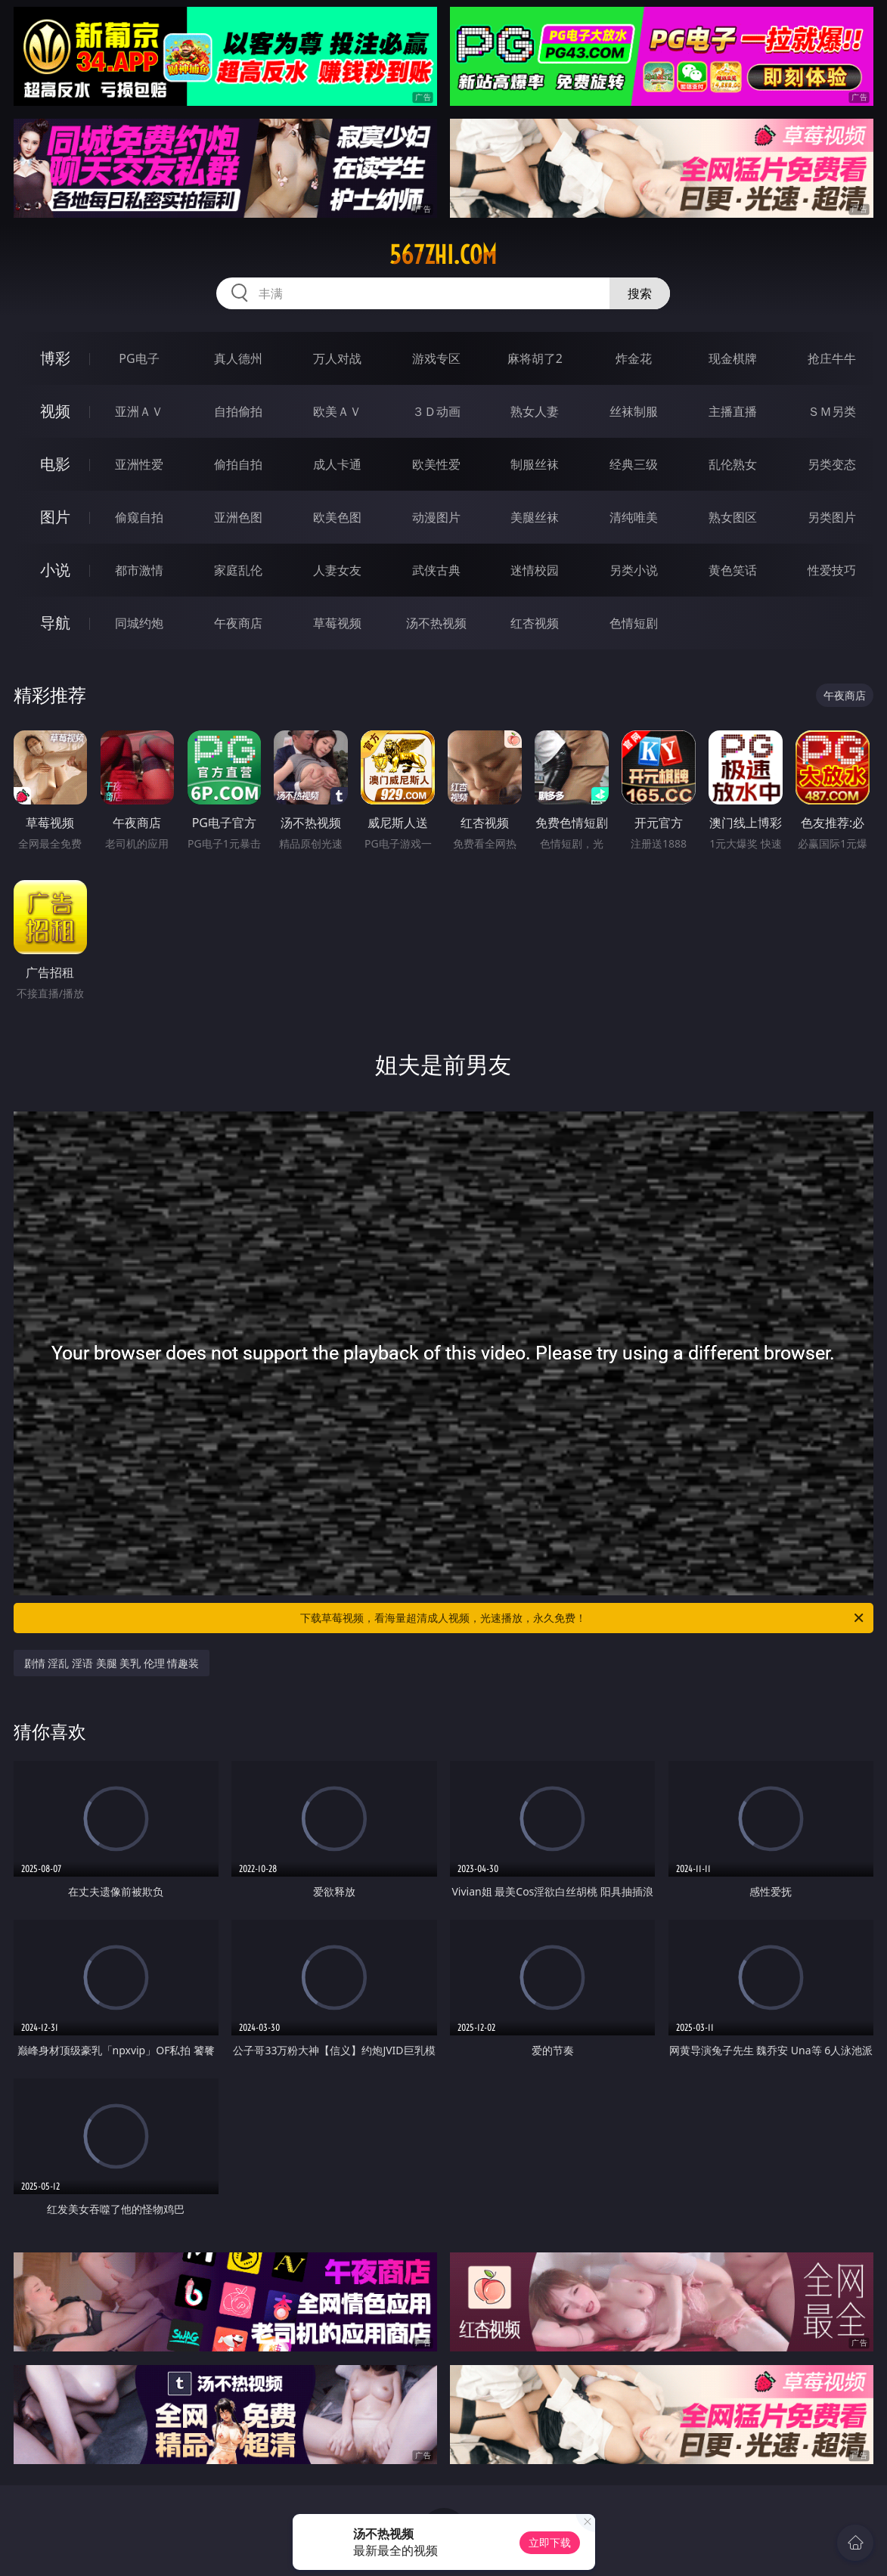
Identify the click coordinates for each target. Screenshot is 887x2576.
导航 (55, 622)
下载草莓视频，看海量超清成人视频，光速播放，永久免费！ (583, 1618)
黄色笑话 (733, 570)
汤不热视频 (436, 623)
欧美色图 (337, 517)
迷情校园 (534, 570)
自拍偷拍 (238, 411)
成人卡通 (337, 464)
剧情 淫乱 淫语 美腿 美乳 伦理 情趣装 (112, 1663)
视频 (55, 411)
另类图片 (832, 517)
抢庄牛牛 (832, 358)
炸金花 (634, 358)
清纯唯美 (633, 517)
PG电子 (139, 358)
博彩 (55, 358)
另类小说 (633, 570)
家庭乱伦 (238, 570)
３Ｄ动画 (436, 411)
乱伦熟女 (733, 464)
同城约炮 (139, 623)
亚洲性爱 (139, 464)
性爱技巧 (832, 570)
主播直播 (733, 411)
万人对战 (337, 358)
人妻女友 (337, 570)
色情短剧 (633, 623)
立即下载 (550, 2542)
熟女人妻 (534, 411)
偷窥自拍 (139, 517)
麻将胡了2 (535, 358)
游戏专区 (436, 358)
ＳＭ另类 (832, 411)
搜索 (640, 293)
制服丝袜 (534, 464)
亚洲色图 (238, 517)
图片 (55, 517)
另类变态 (832, 464)
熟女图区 (733, 517)
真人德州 (238, 358)
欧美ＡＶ (337, 411)
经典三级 (633, 464)
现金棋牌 (733, 358)
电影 (55, 464)
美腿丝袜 (534, 517)
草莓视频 (337, 623)
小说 (55, 570)
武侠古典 (436, 570)
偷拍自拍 (238, 464)
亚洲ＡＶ (139, 411)
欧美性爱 (436, 464)
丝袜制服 (633, 411)
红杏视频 (534, 623)
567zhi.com (443, 255)
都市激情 (139, 570)
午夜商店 (238, 623)
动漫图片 (436, 517)
